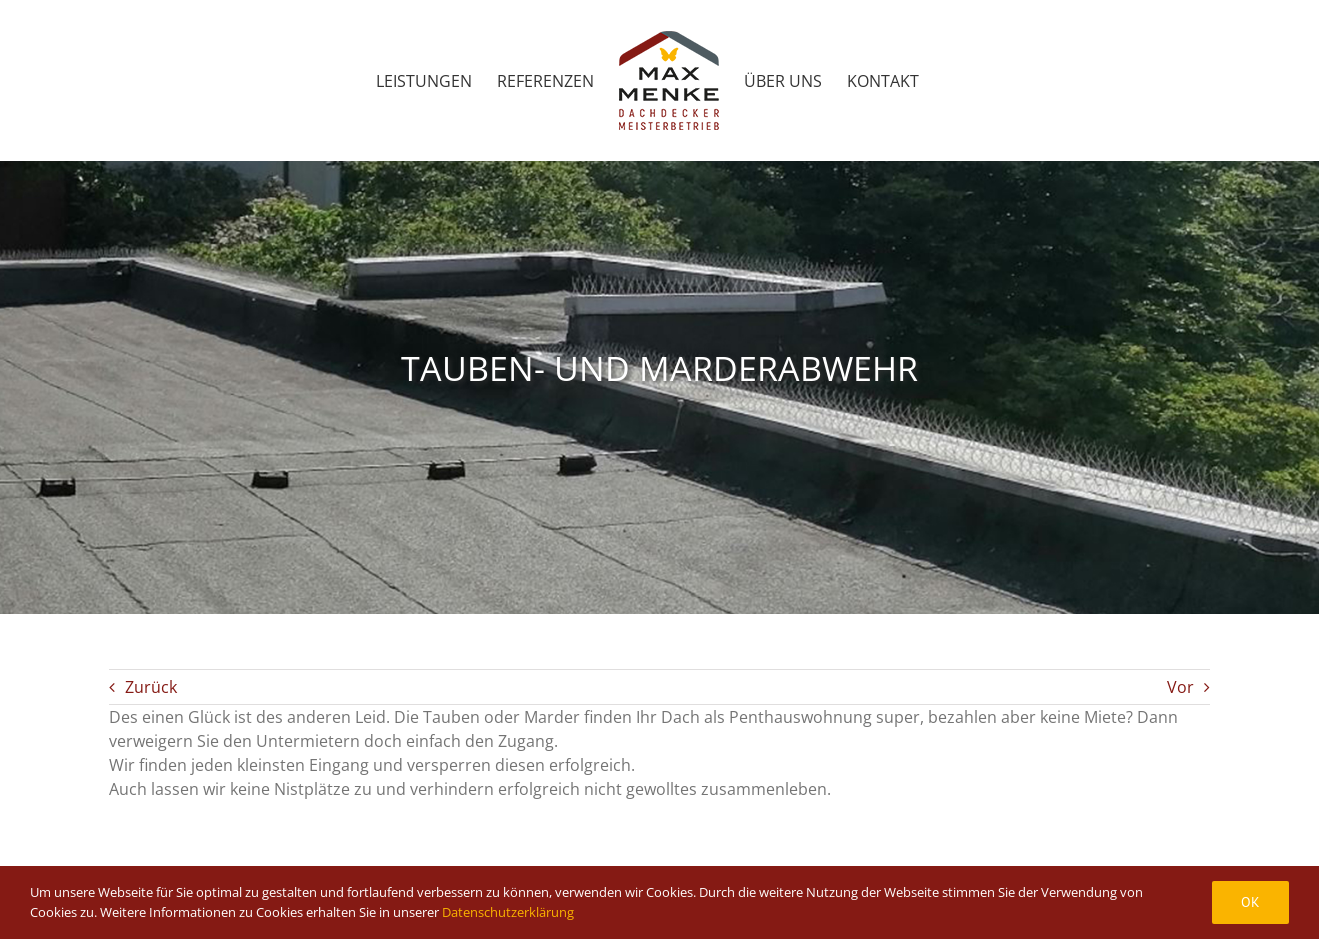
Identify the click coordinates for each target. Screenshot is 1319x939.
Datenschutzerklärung (508, 912)
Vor (1180, 687)
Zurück (151, 687)
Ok (1250, 902)
